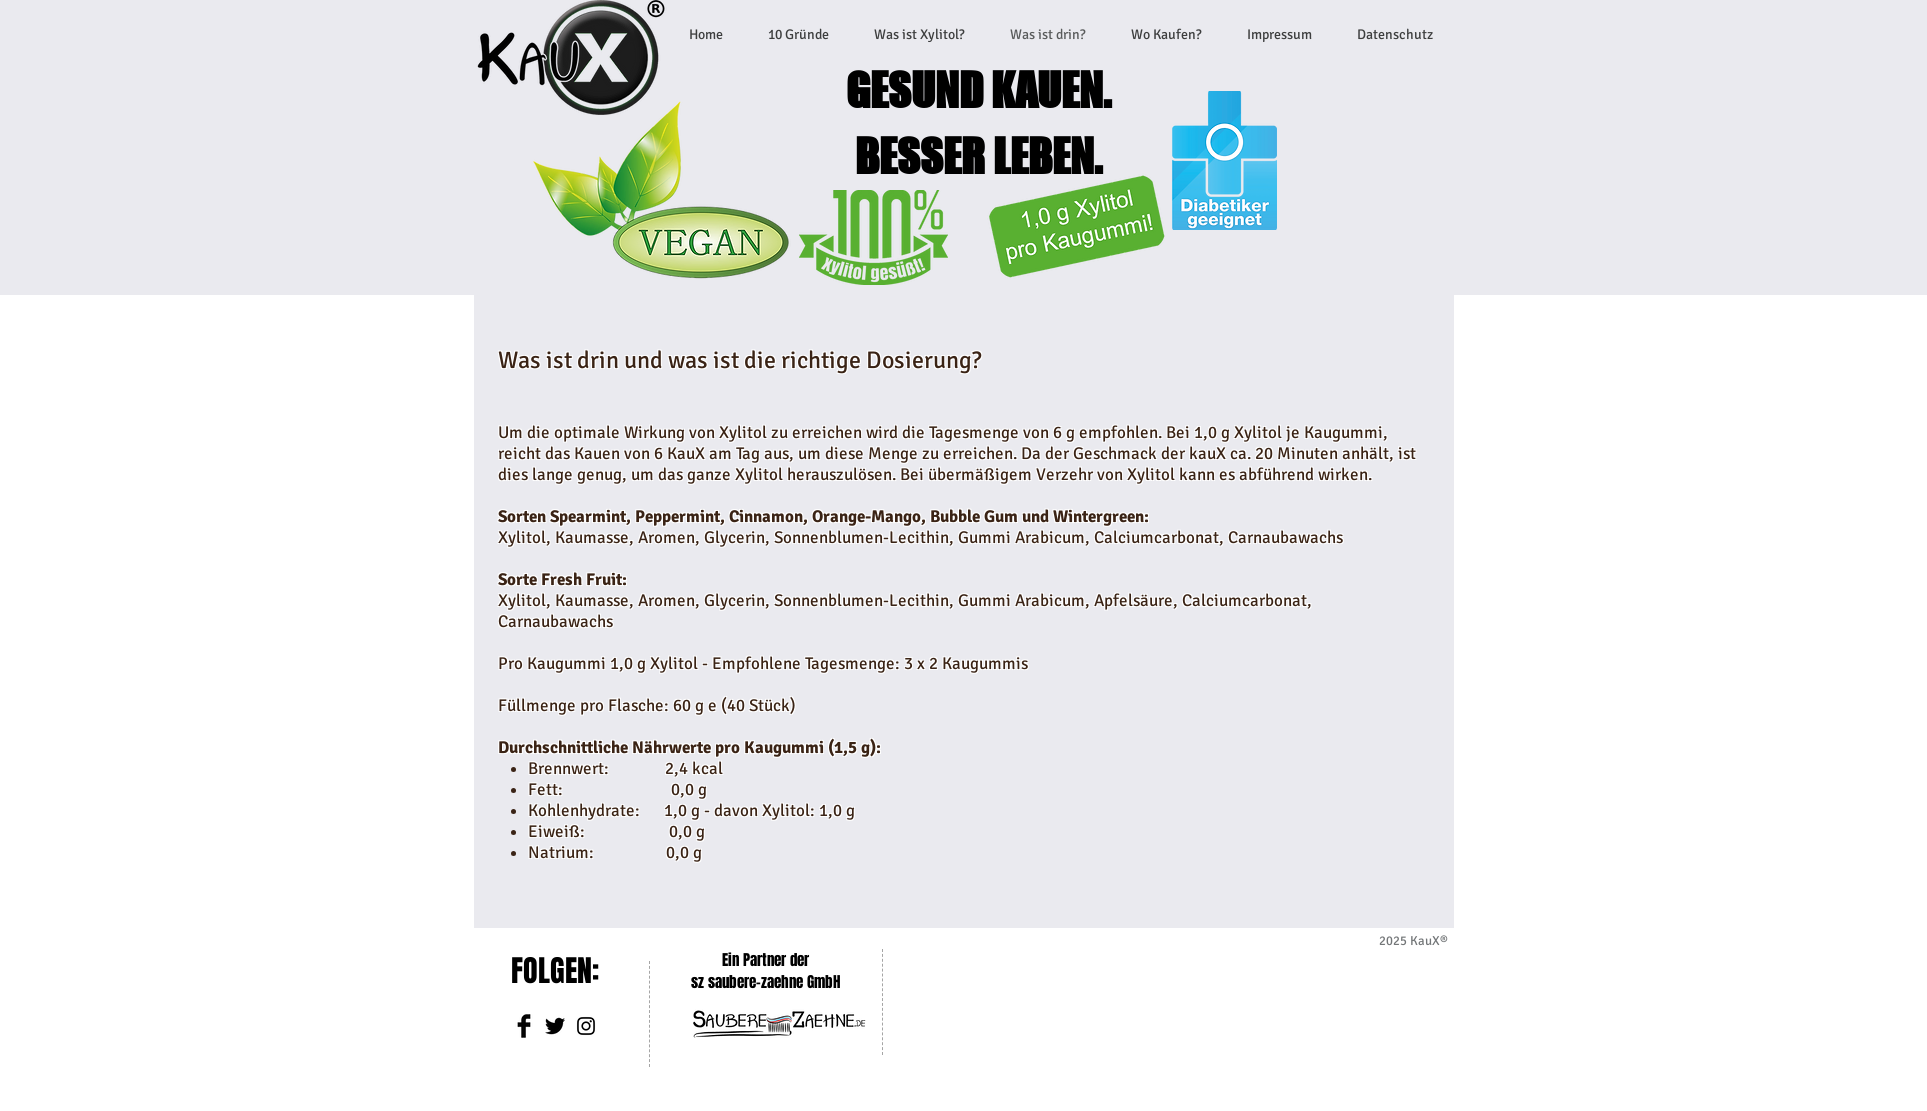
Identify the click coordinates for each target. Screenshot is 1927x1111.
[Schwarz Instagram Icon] (586, 1026)
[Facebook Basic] (524, 1026)
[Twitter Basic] (555, 1026)
